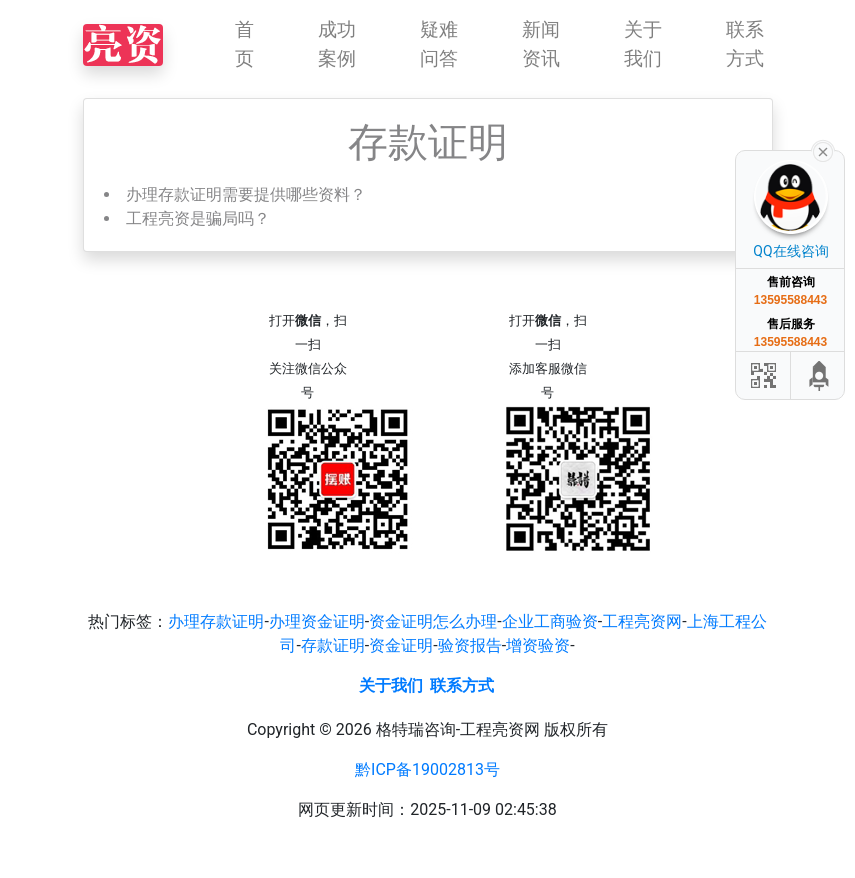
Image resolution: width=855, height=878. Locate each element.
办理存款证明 (216, 621)
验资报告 (470, 645)
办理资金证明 (317, 621)
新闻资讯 (541, 44)
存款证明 (333, 645)
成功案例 (337, 44)
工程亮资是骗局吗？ (198, 218)
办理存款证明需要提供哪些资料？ (246, 194)
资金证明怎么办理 (433, 621)
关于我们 (643, 44)
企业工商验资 (550, 621)
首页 (244, 44)
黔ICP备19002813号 (427, 769)
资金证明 (401, 645)
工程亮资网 (642, 621)
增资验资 (538, 645)
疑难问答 (439, 44)
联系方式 (745, 44)
